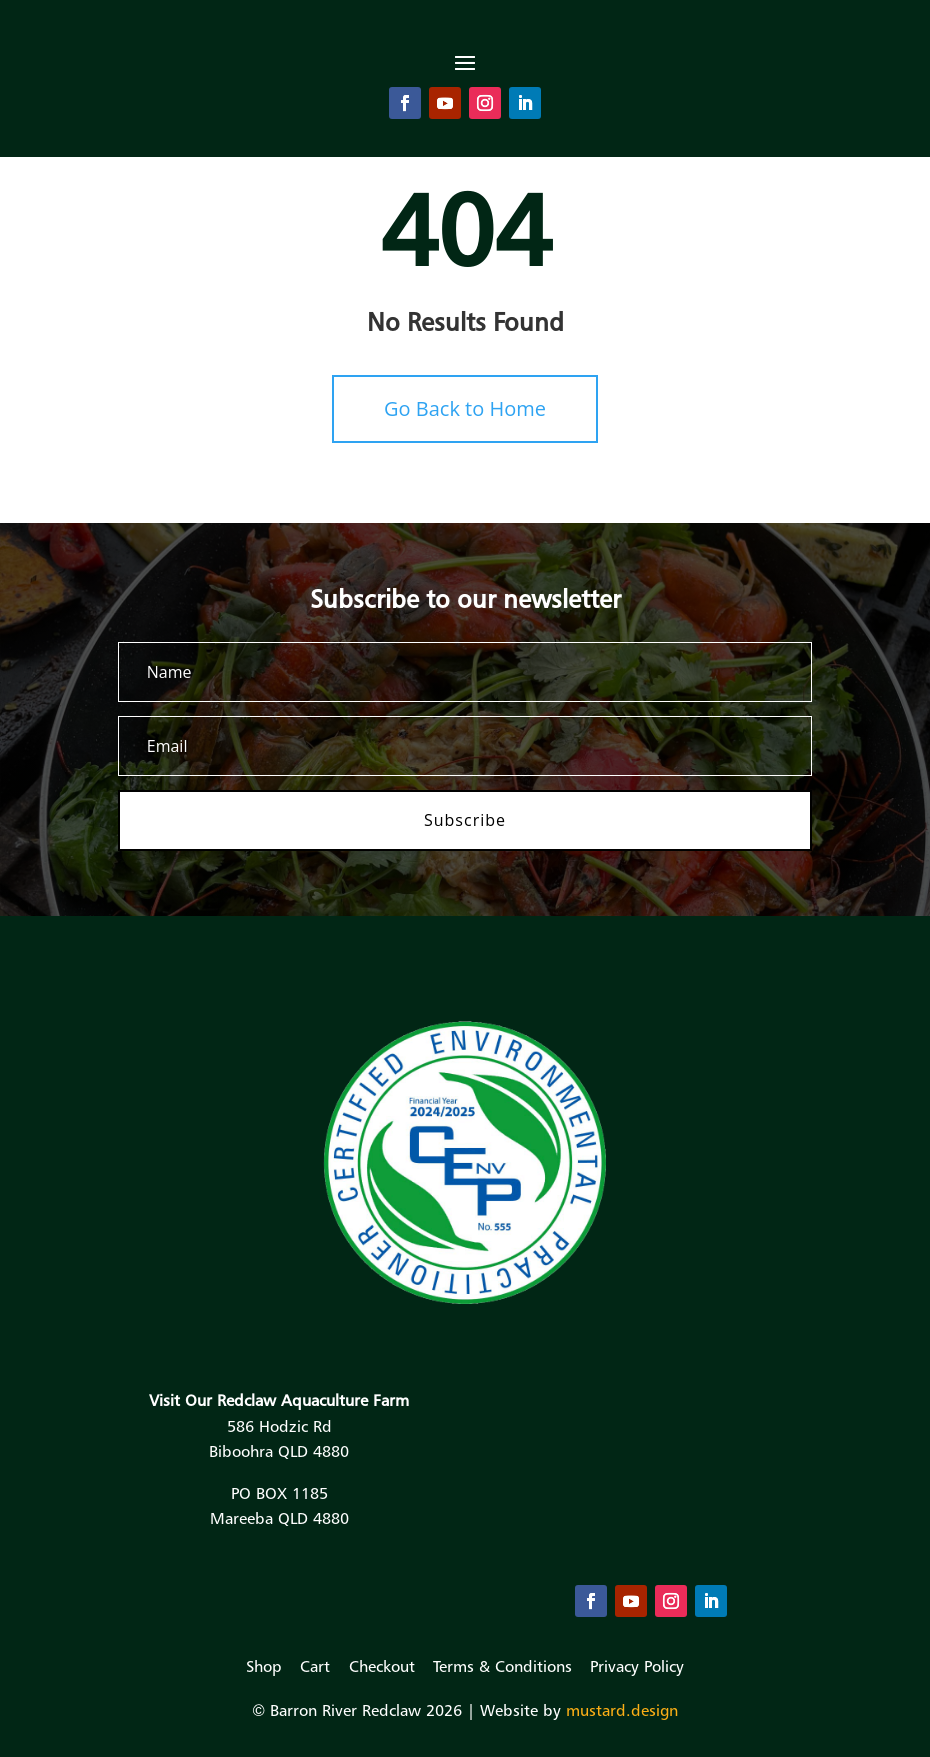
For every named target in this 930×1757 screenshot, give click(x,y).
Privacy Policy (637, 1666)
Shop (264, 1666)
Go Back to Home (465, 408)
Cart (315, 1666)
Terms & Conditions (502, 1666)
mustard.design (622, 1710)
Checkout (382, 1666)
